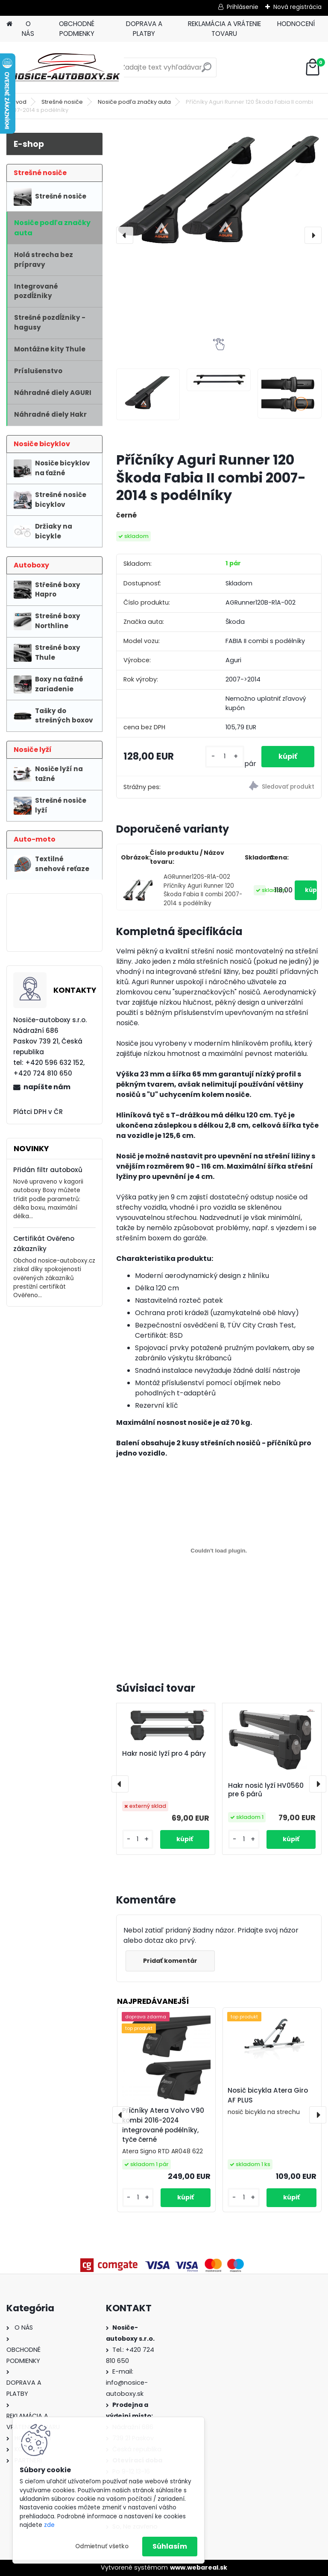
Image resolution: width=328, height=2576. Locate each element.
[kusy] (224, 756)
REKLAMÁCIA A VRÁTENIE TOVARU (224, 28)
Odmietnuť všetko (102, 2546)
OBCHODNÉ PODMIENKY (76, 28)
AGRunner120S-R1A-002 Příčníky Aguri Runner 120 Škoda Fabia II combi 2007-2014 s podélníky (203, 890)
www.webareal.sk (198, 2567)
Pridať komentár (170, 1960)
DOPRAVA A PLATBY (144, 28)
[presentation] (124, 235)
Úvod (19, 102)
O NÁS (28, 28)
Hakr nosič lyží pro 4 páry (164, 1753)
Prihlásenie (242, 7)
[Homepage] (9, 24)
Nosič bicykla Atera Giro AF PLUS (268, 2095)
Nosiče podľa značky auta (134, 102)
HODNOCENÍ (296, 23)
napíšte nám (46, 1087)
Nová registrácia (297, 7)
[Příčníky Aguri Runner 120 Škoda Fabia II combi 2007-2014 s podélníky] (219, 194)
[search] (206, 70)
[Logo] (65, 67)
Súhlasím (169, 2546)
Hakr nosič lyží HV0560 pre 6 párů (266, 1789)
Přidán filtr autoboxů (47, 1169)
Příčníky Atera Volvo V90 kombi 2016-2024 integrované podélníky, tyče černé (163, 2125)
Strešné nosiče (62, 102)
